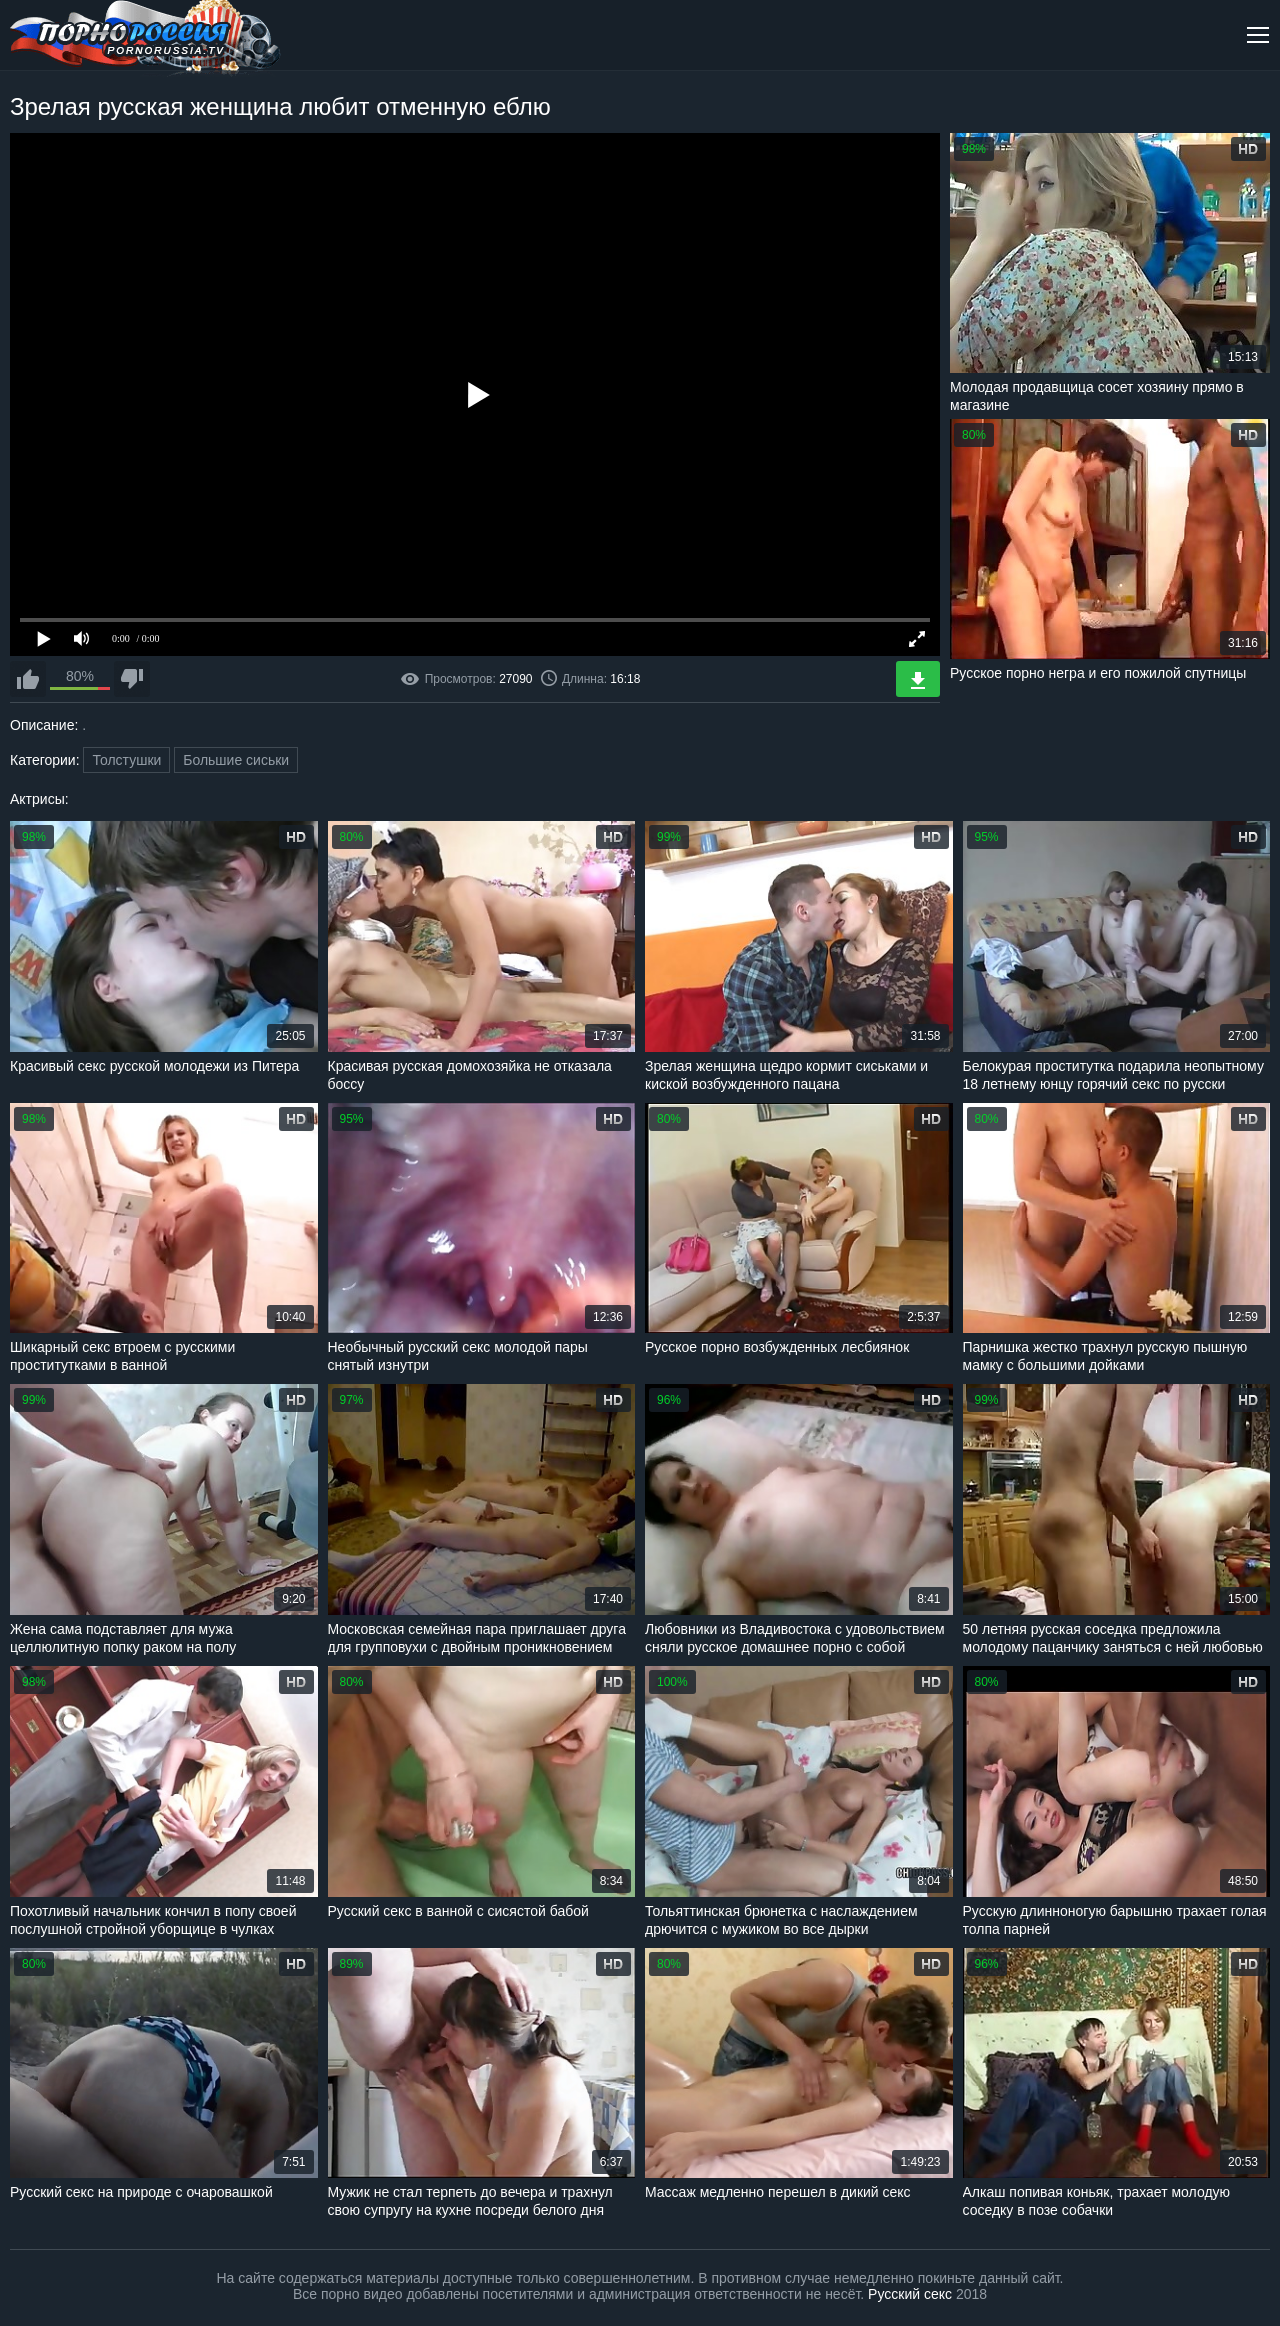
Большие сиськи (236, 760)
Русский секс (910, 2294)
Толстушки (126, 760)
